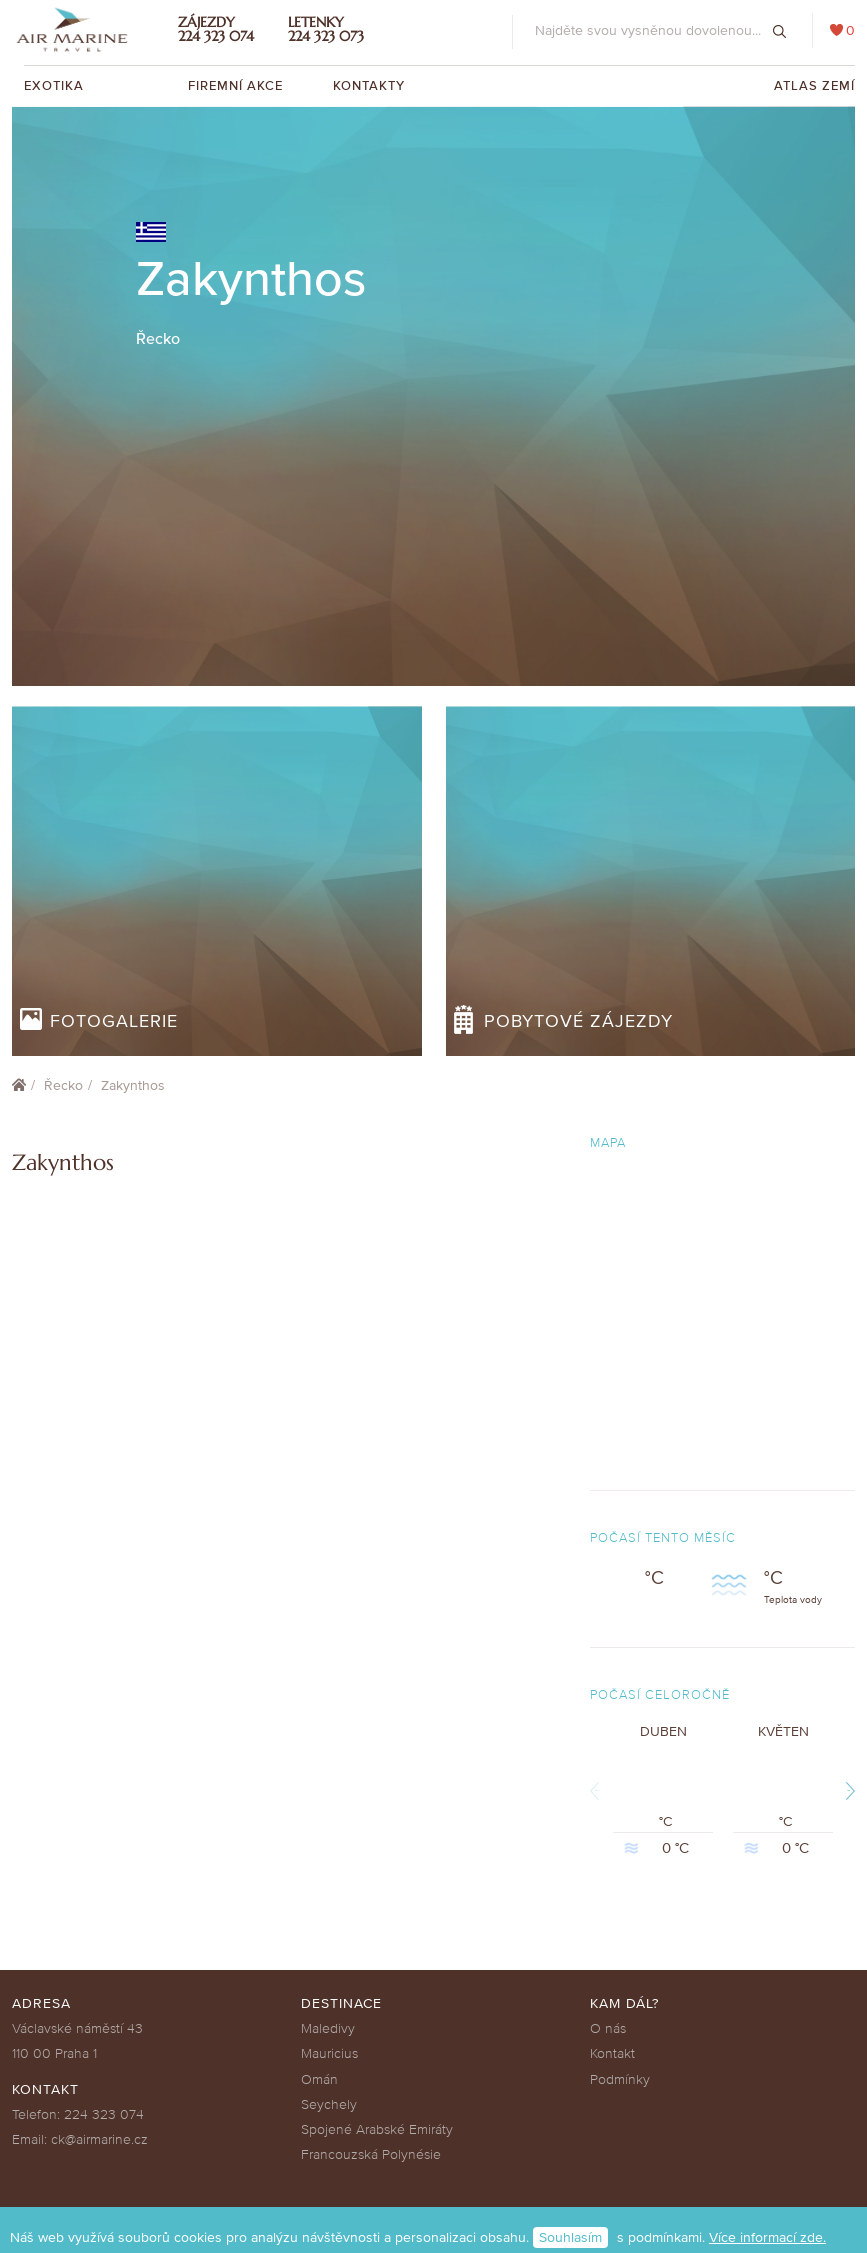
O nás (608, 2028)
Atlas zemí (814, 86)
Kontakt (612, 2053)
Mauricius (329, 2053)
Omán (319, 2079)
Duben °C (663, 1791)
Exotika (56, 86)
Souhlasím (570, 2237)
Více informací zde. (767, 2237)
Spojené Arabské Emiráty (377, 2129)
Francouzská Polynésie (371, 2154)
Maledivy (328, 2028)
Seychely (329, 2104)
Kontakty (369, 86)
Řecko (63, 1085)
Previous (597, 1790)
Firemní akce (235, 86)
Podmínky (620, 2079)
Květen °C (783, 1791)
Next (848, 1790)
